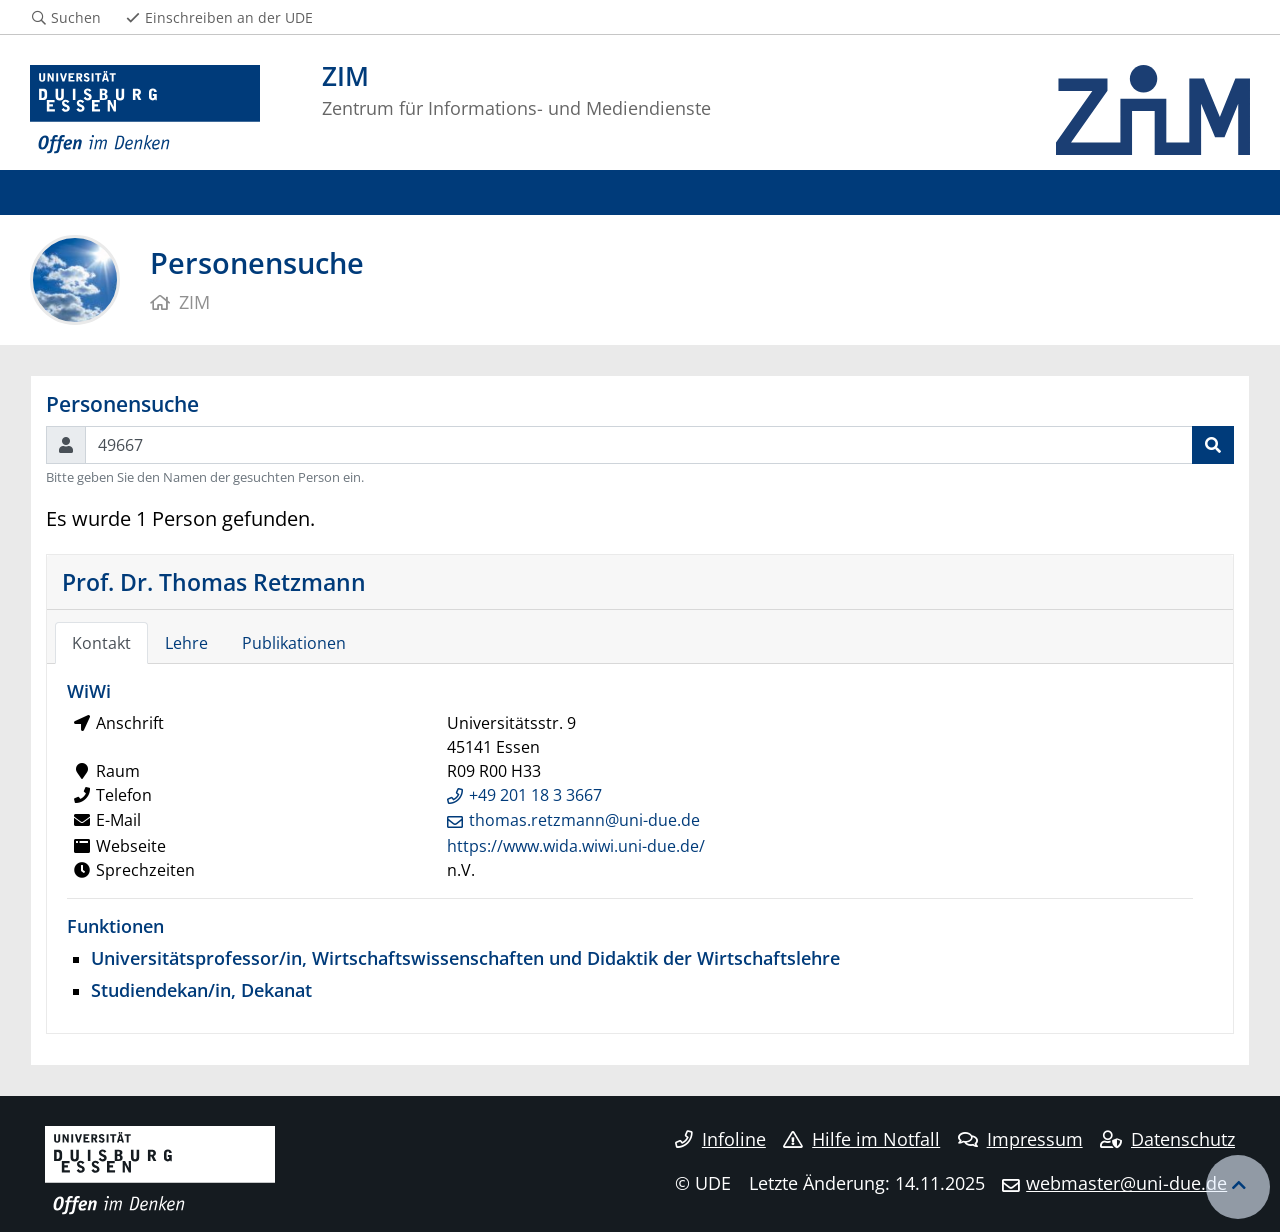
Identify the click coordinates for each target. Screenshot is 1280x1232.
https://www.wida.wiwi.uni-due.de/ (576, 846)
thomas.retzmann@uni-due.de (584, 820)
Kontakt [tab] (101, 643)
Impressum (1020, 1139)
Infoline (720, 1139)
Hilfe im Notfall (861, 1139)
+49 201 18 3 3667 (535, 795)
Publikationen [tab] (294, 643)
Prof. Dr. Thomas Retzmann (214, 582)
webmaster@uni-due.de (1126, 1183)
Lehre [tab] (186, 643)
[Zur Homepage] (145, 110)
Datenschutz (1167, 1139)
